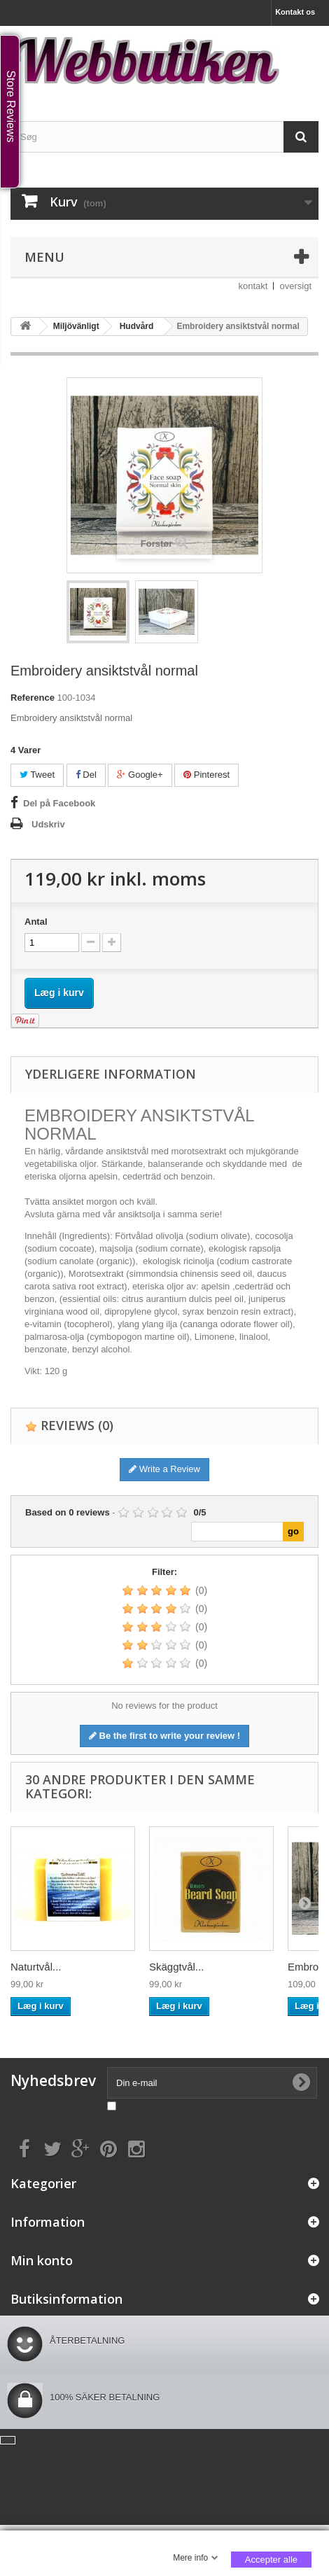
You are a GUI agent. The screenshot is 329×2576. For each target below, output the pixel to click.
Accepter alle (271, 2559)
